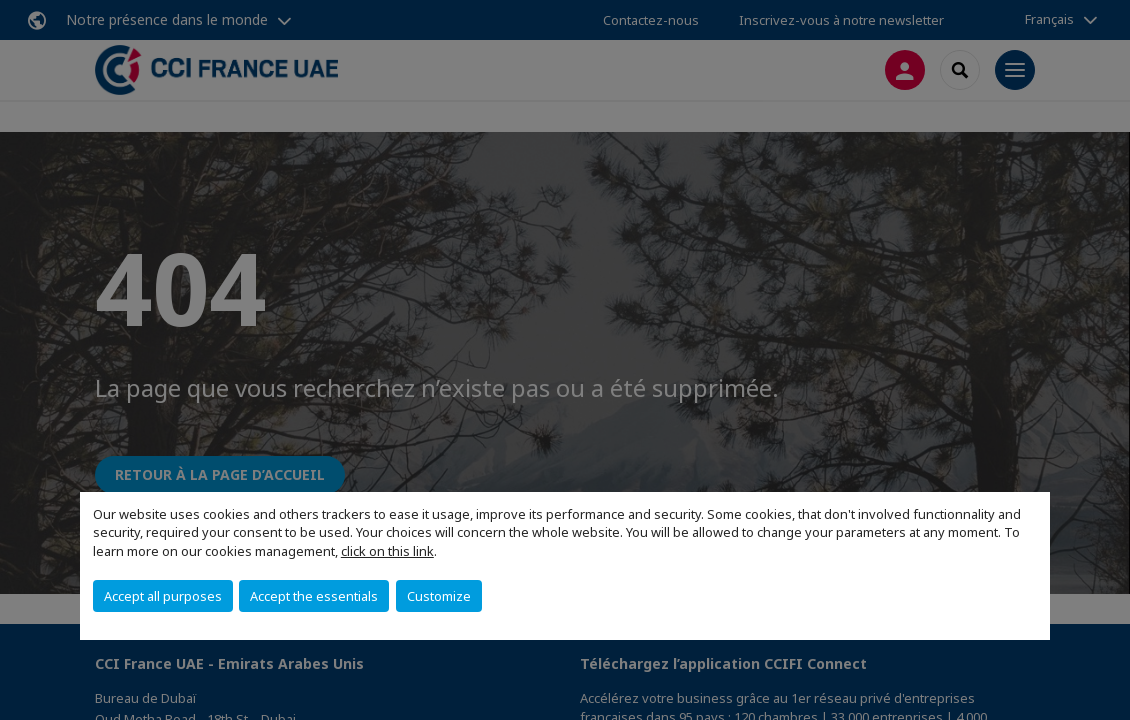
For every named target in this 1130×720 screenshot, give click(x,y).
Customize (439, 596)
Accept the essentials (314, 596)
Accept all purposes (163, 596)
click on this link (387, 551)
